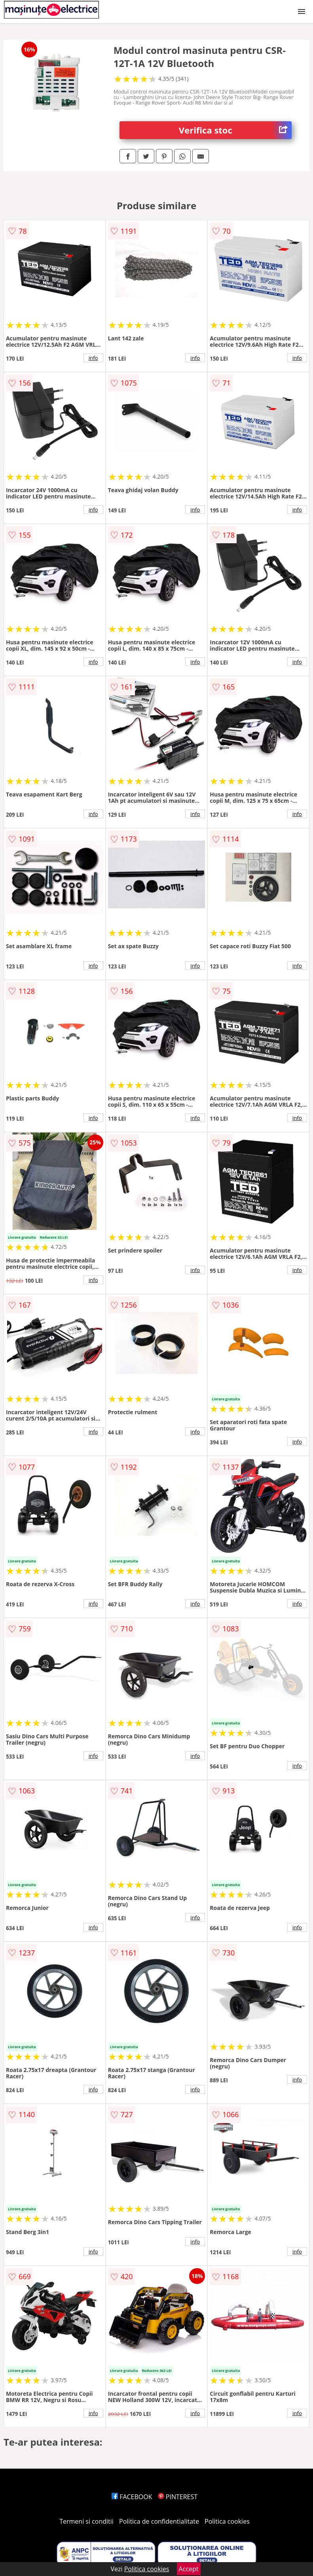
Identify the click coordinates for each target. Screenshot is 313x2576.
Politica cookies (227, 2521)
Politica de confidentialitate (159, 2521)
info (93, 357)
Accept (189, 2569)
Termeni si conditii (86, 2521)
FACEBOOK (132, 2496)
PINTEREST (177, 2496)
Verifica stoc (235, 130)
